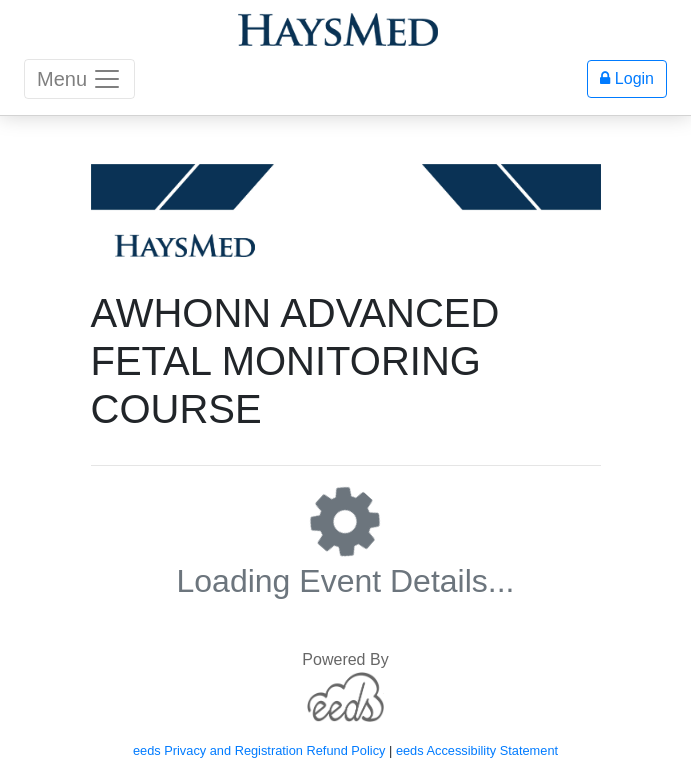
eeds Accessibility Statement (477, 750)
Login (627, 78)
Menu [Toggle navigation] (79, 79)
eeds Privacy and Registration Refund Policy (259, 750)
